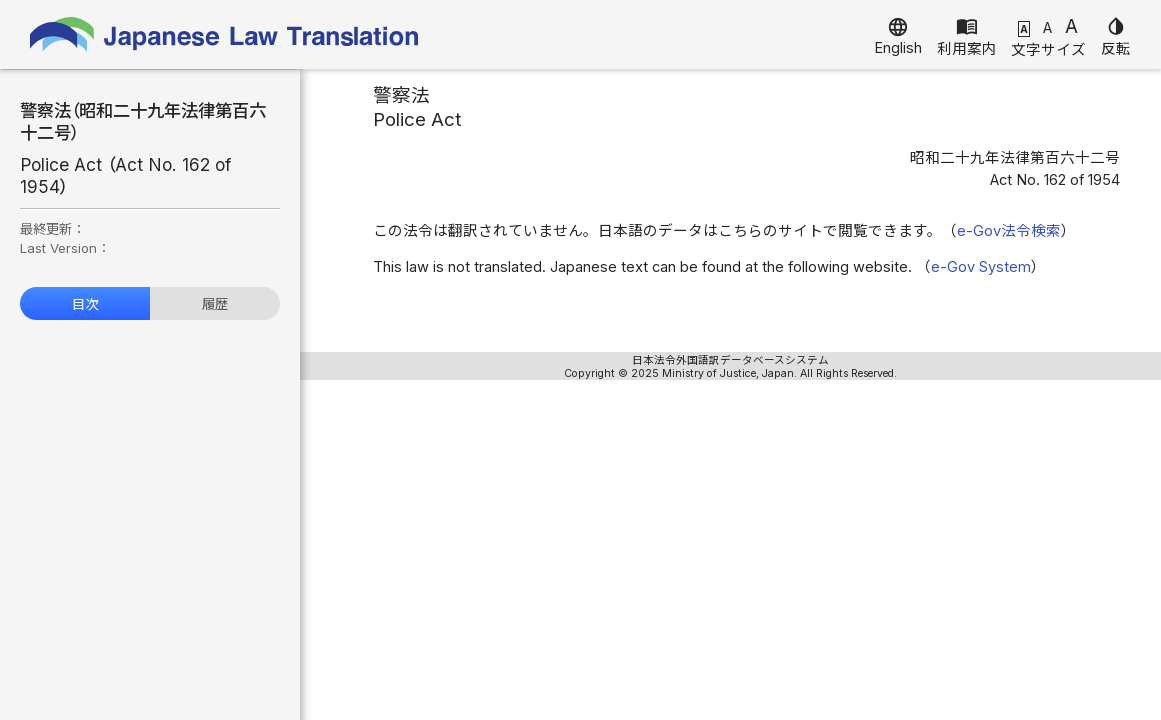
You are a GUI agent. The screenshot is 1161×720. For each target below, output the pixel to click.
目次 (85, 304)
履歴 (215, 304)
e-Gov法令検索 (1009, 231)
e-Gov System (981, 267)
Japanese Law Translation (225, 34)
